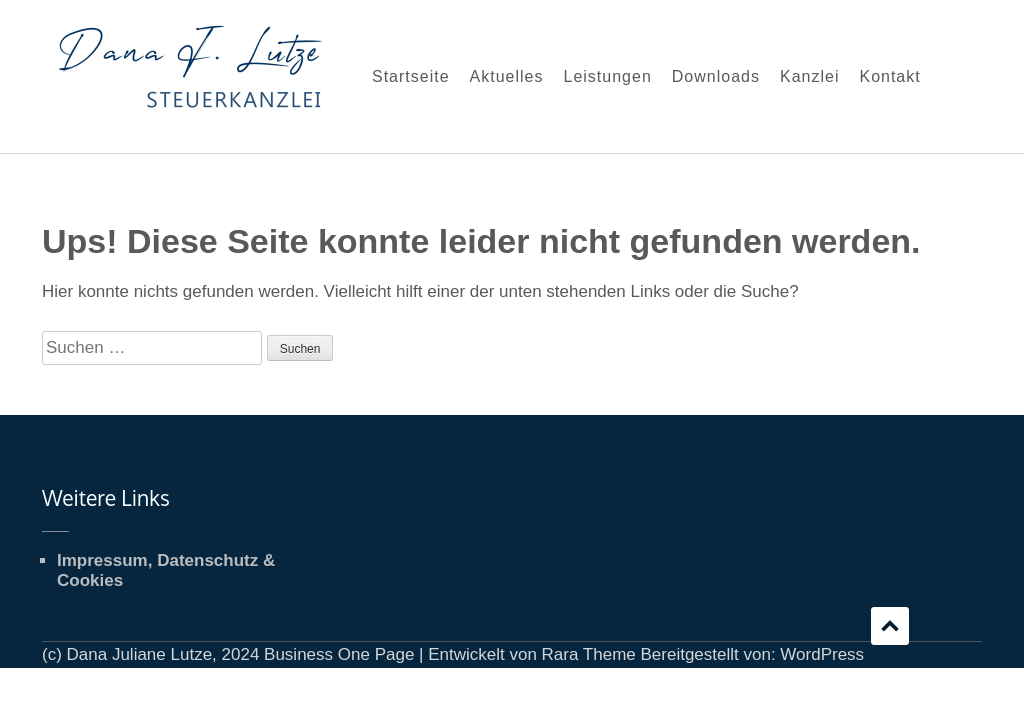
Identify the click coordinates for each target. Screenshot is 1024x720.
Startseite (411, 76)
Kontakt (889, 76)
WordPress (822, 654)
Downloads (716, 76)
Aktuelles (507, 76)
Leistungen (608, 76)
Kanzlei (809, 76)
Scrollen (890, 626)
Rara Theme (589, 654)
